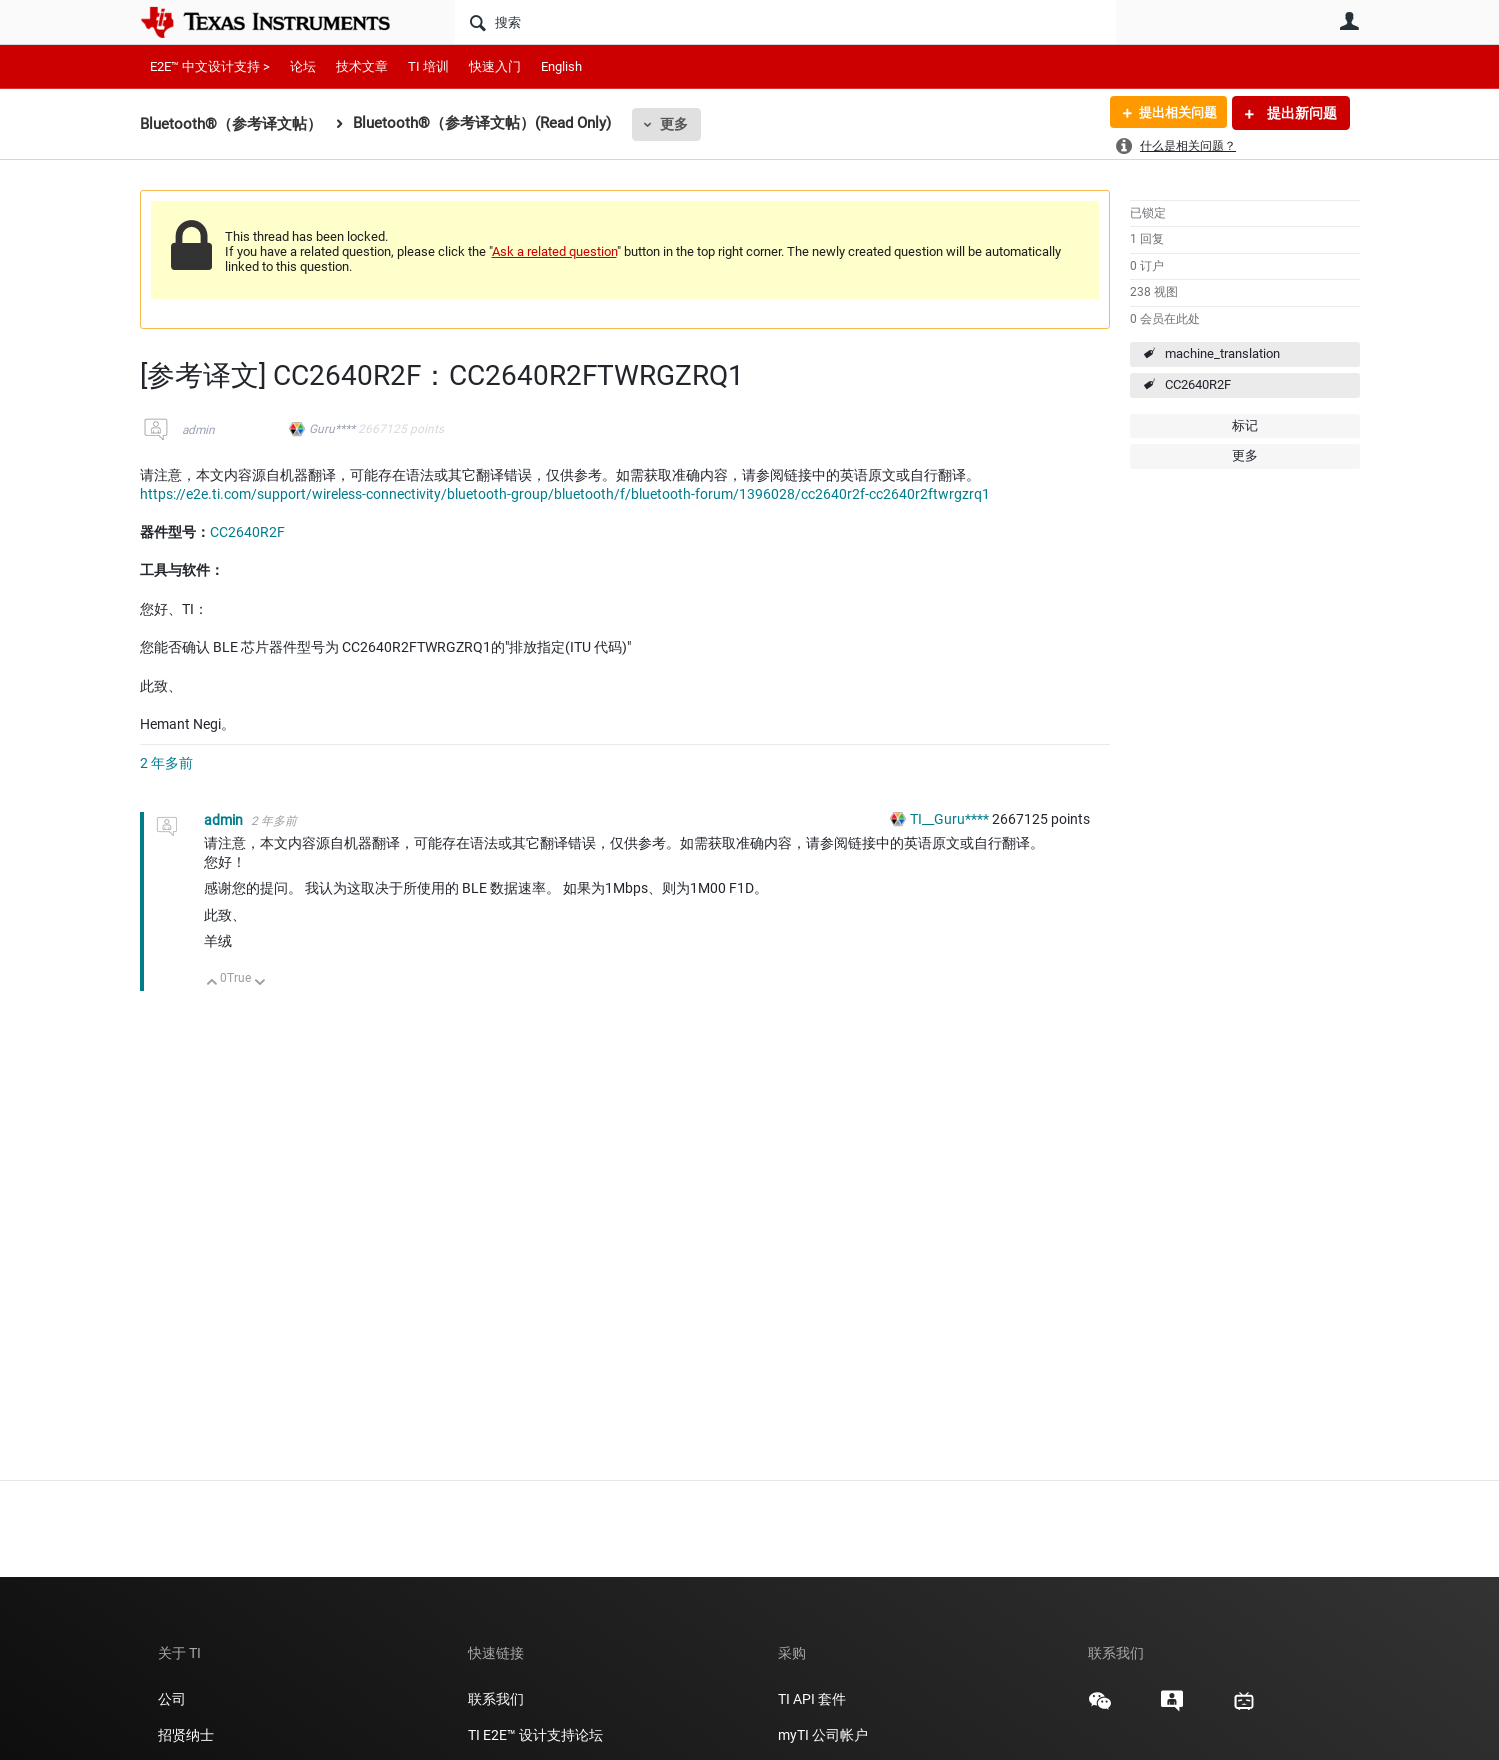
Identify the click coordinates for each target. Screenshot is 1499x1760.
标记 (1245, 425)
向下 (259, 983)
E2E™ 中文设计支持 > (210, 66)
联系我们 (496, 1699)
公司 (172, 1699)
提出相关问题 (1173, 113)
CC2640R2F (1198, 384)
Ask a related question (554, 251)
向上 (212, 983)
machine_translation (1222, 353)
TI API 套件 (812, 1699)
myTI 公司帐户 (823, 1735)
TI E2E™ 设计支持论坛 (535, 1735)
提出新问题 (1300, 113)
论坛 (303, 66)
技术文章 (362, 66)
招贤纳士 (186, 1735)
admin (198, 430)
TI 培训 (428, 66)
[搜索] (785, 22)
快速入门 (495, 66)
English (561, 66)
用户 (1350, 21)
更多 (674, 124)
